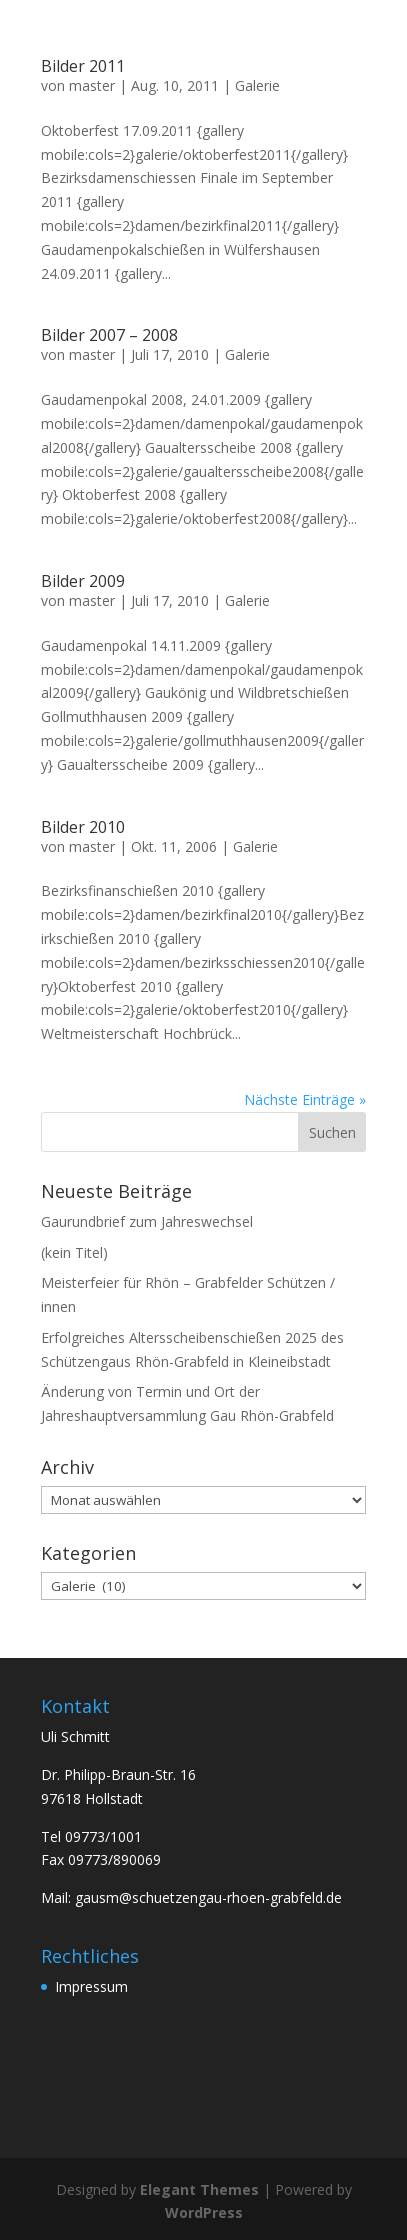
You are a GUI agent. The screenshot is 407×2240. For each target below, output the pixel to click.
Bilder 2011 (83, 66)
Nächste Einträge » (305, 1099)
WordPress (204, 2212)
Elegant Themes (199, 2189)
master (92, 85)
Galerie (257, 85)
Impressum (91, 1986)
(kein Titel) (74, 1252)
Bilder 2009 (83, 581)
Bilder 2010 (83, 827)
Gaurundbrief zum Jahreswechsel (147, 1221)
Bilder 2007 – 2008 (109, 335)
